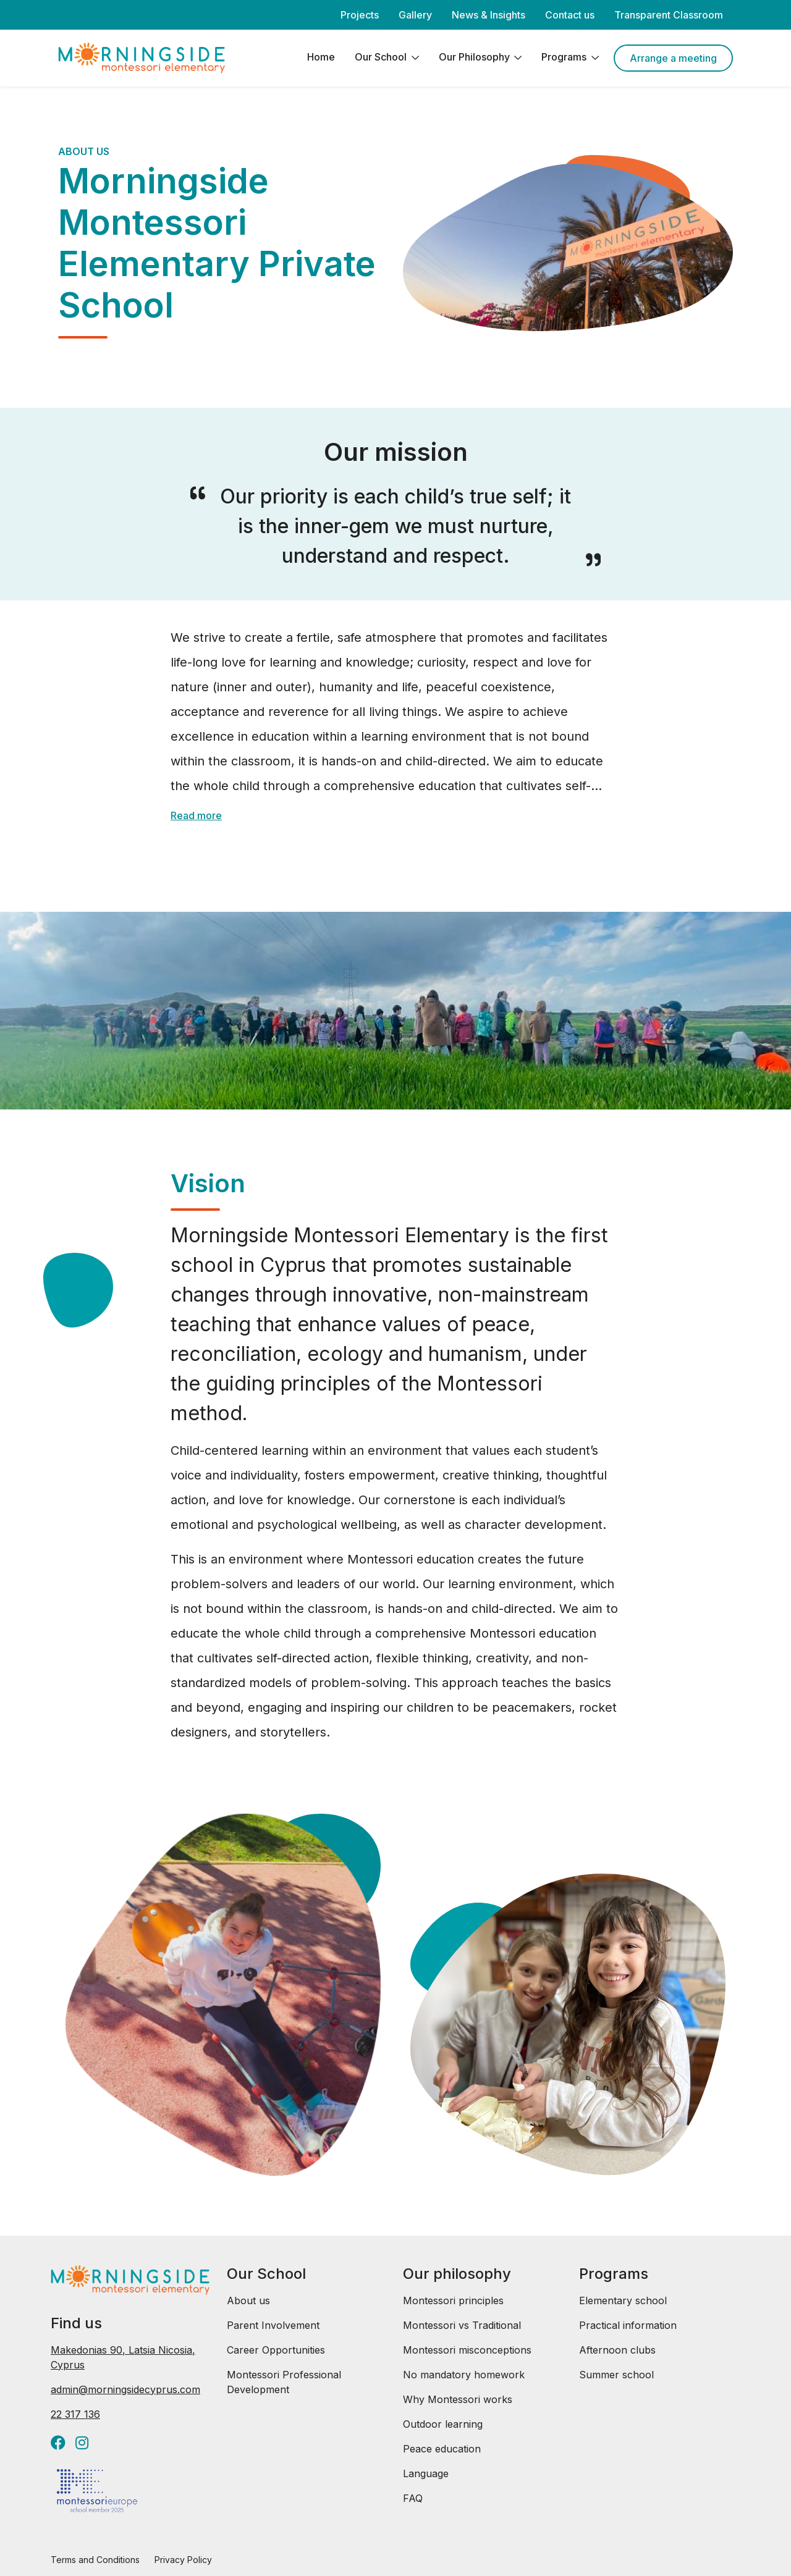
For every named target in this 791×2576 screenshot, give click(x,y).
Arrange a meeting (673, 58)
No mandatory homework (464, 2374)
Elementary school (623, 2300)
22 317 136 (75, 2414)
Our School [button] (382, 57)
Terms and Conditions (95, 2559)
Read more (196, 815)
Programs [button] (565, 57)
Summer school (616, 2374)
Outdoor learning (443, 2424)
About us (248, 2300)
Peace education (442, 2449)
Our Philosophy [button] (475, 57)
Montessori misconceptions (467, 2350)
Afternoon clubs (617, 2350)
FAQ (413, 2498)
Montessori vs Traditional (462, 2325)
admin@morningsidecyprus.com (125, 2389)
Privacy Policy (183, 2559)
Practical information (628, 2325)
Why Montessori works (457, 2399)
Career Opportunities (276, 2350)
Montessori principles (453, 2300)
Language (426, 2473)
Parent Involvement (273, 2325)
